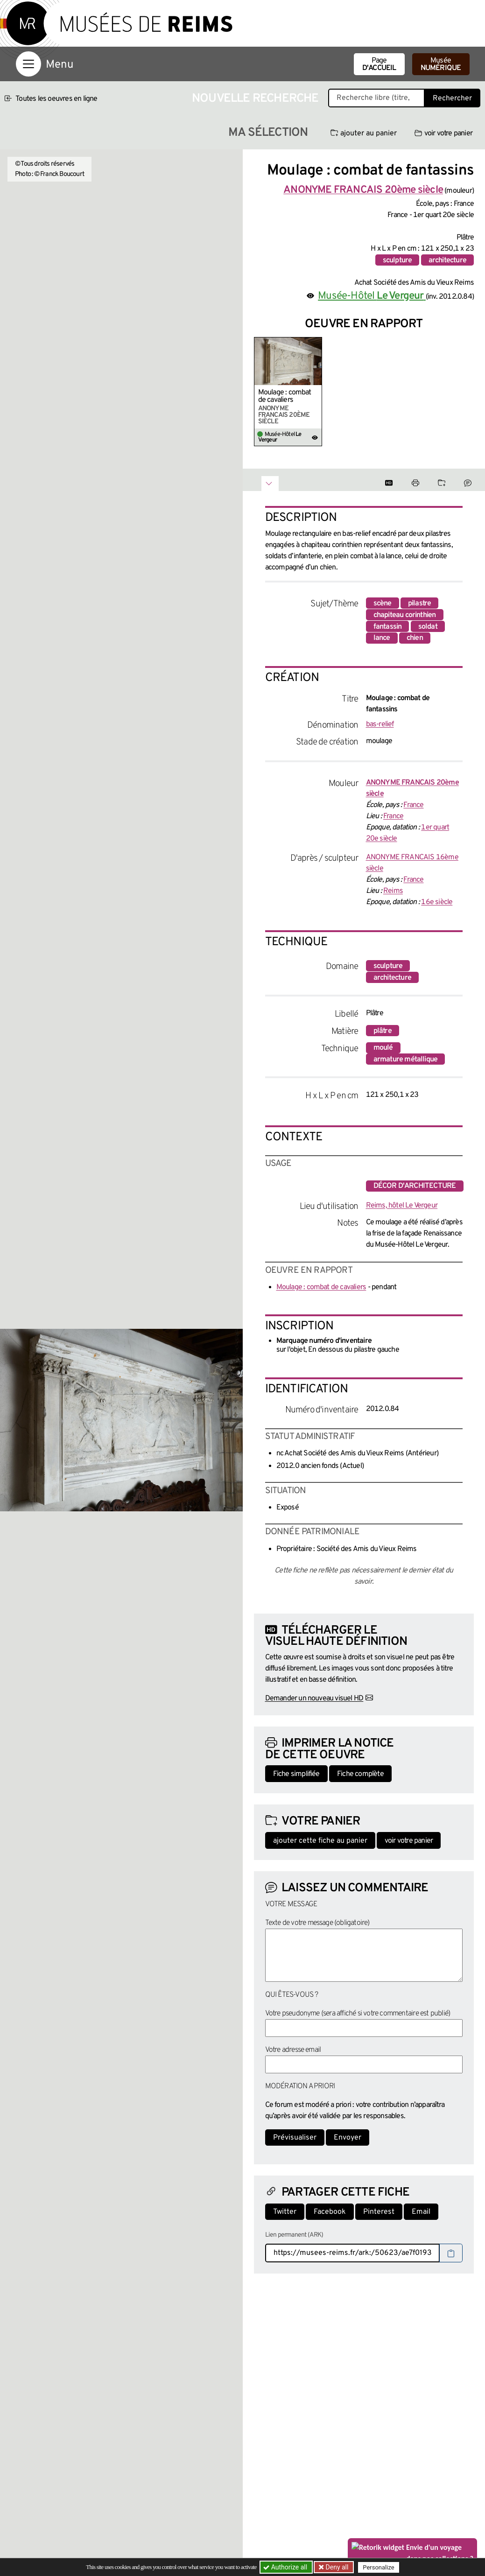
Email (421, 2212)
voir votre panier (443, 133)
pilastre (419, 603)
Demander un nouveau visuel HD (314, 1698)
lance (381, 638)
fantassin (387, 627)
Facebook (330, 2212)
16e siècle (436, 902)
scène (382, 603)
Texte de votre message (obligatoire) (317, 1923)
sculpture (397, 260)
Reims (393, 891)
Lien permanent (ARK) (294, 2235)
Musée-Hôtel (372, 296)
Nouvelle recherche (255, 98)
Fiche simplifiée (296, 1774)
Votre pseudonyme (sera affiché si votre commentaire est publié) (357, 2013)
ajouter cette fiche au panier (320, 1841)
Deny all (336, 2567)
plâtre (382, 1031)
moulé (383, 1048)
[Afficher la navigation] (28, 64)
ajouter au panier (363, 133)
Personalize (379, 2567)
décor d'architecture (414, 1186)
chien (415, 638)
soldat (427, 627)
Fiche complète (360, 1774)
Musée (441, 64)
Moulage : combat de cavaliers (284, 396)
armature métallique (405, 1059)
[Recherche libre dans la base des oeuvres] (376, 98)
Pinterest (378, 2212)
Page (379, 64)
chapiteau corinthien (404, 615)
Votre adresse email (293, 2050)
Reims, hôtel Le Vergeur (402, 1205)
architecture (447, 260)
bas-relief (380, 724)
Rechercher (452, 98)
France (413, 805)
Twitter (284, 2212)
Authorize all (286, 2567)
